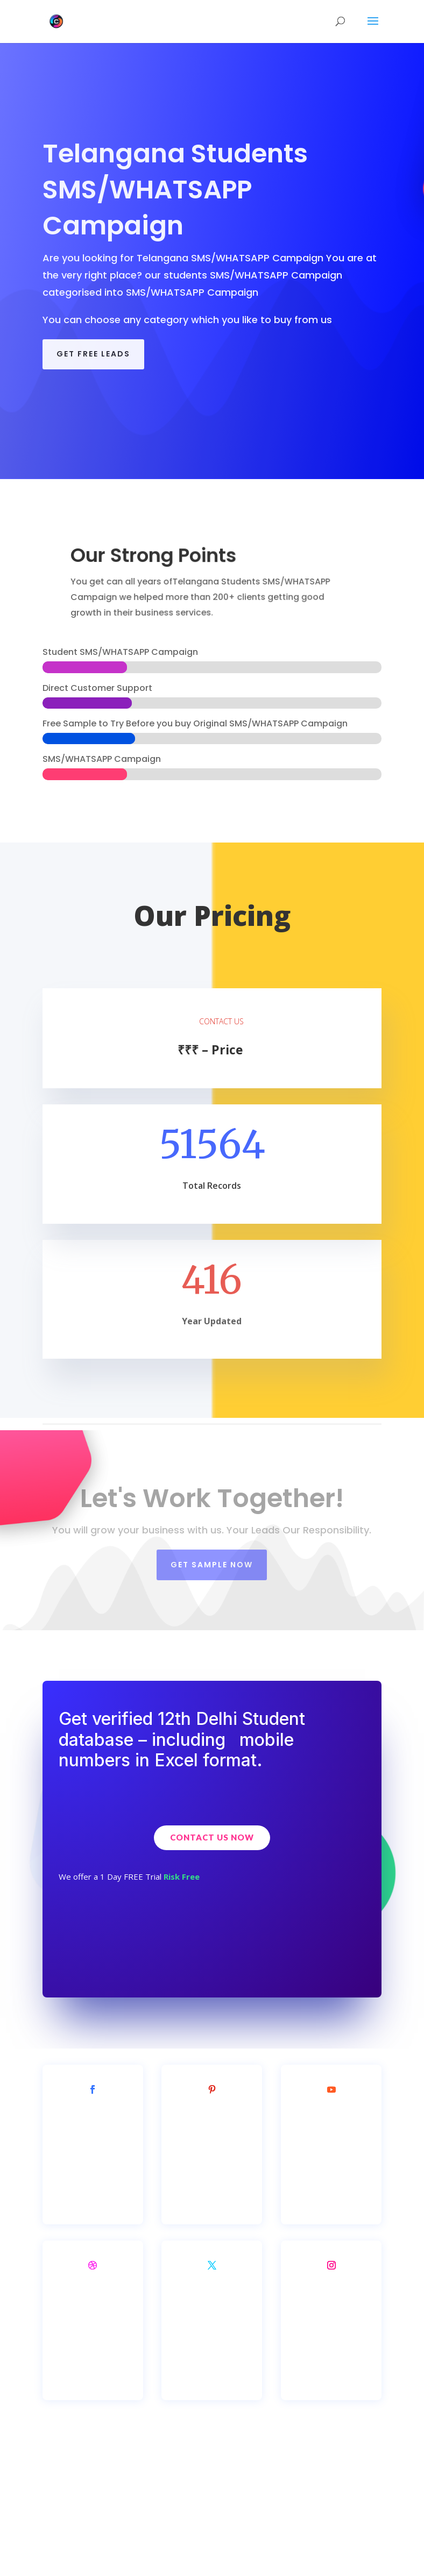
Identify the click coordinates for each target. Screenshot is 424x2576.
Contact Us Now (212, 1837)
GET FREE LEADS (93, 353)
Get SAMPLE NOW (212, 1564)
